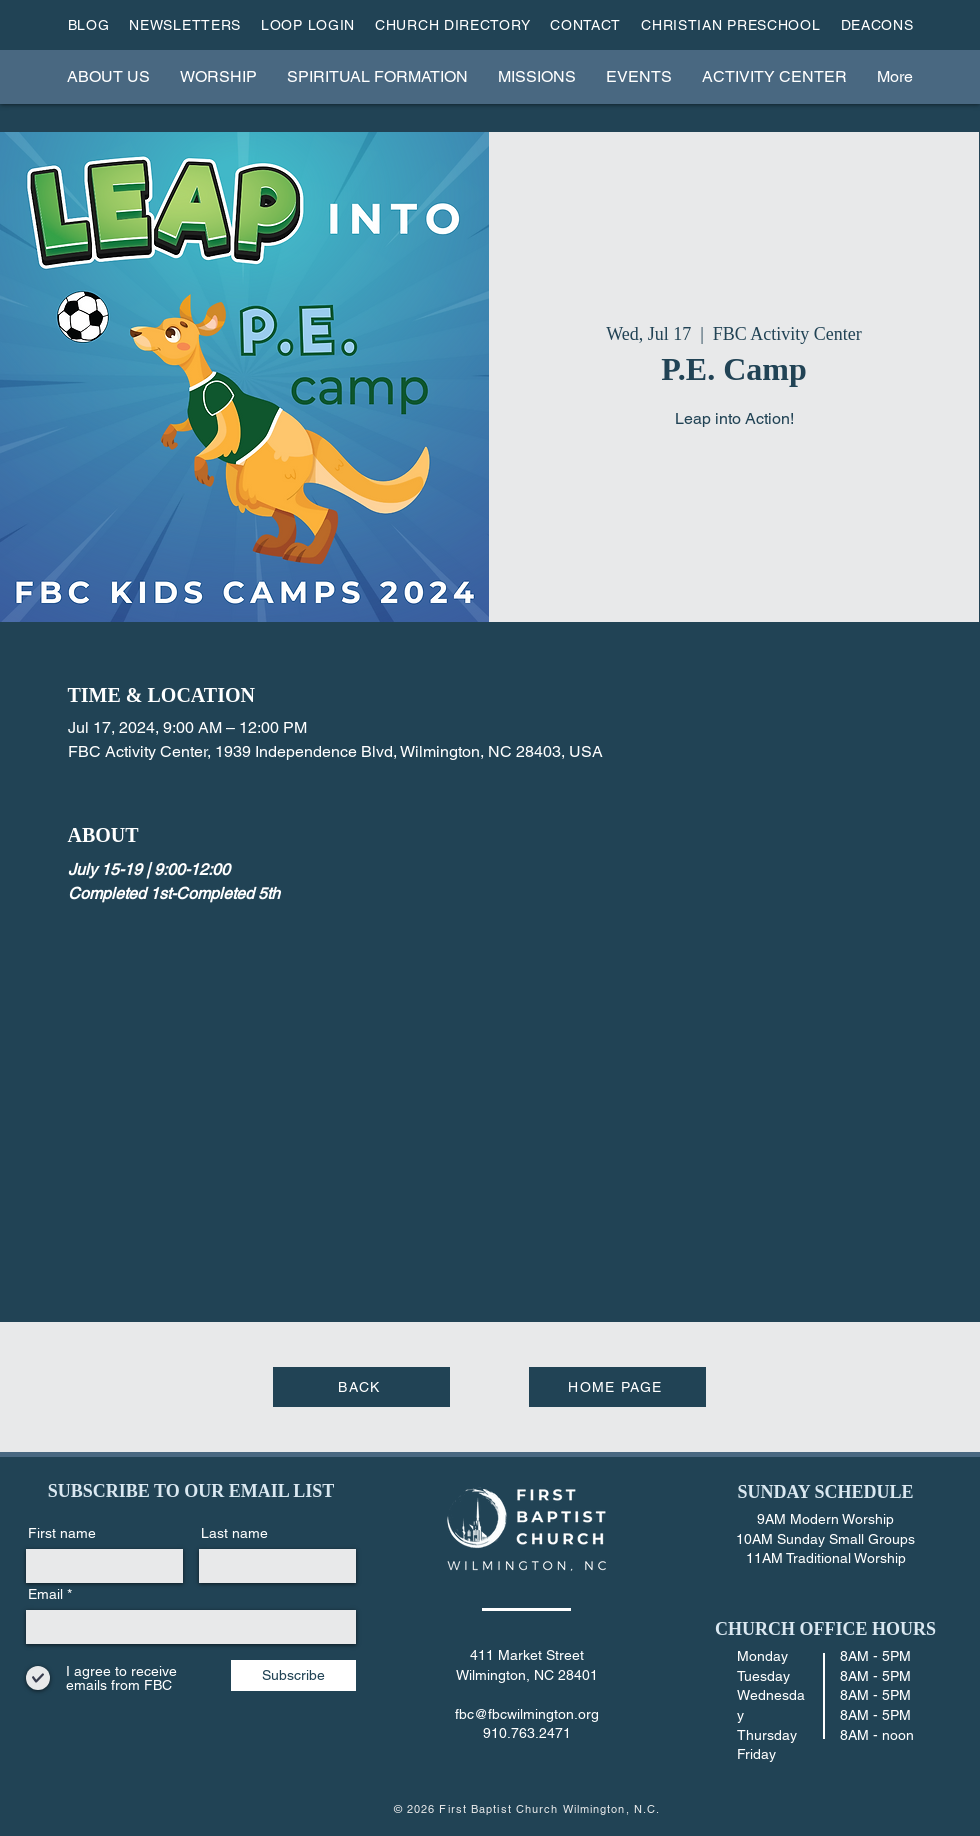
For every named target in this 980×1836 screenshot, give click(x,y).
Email (45, 1594)
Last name (234, 1533)
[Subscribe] (293, 1675)
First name (62, 1533)
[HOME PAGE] (617, 1387)
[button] (108, 76)
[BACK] (361, 1387)
